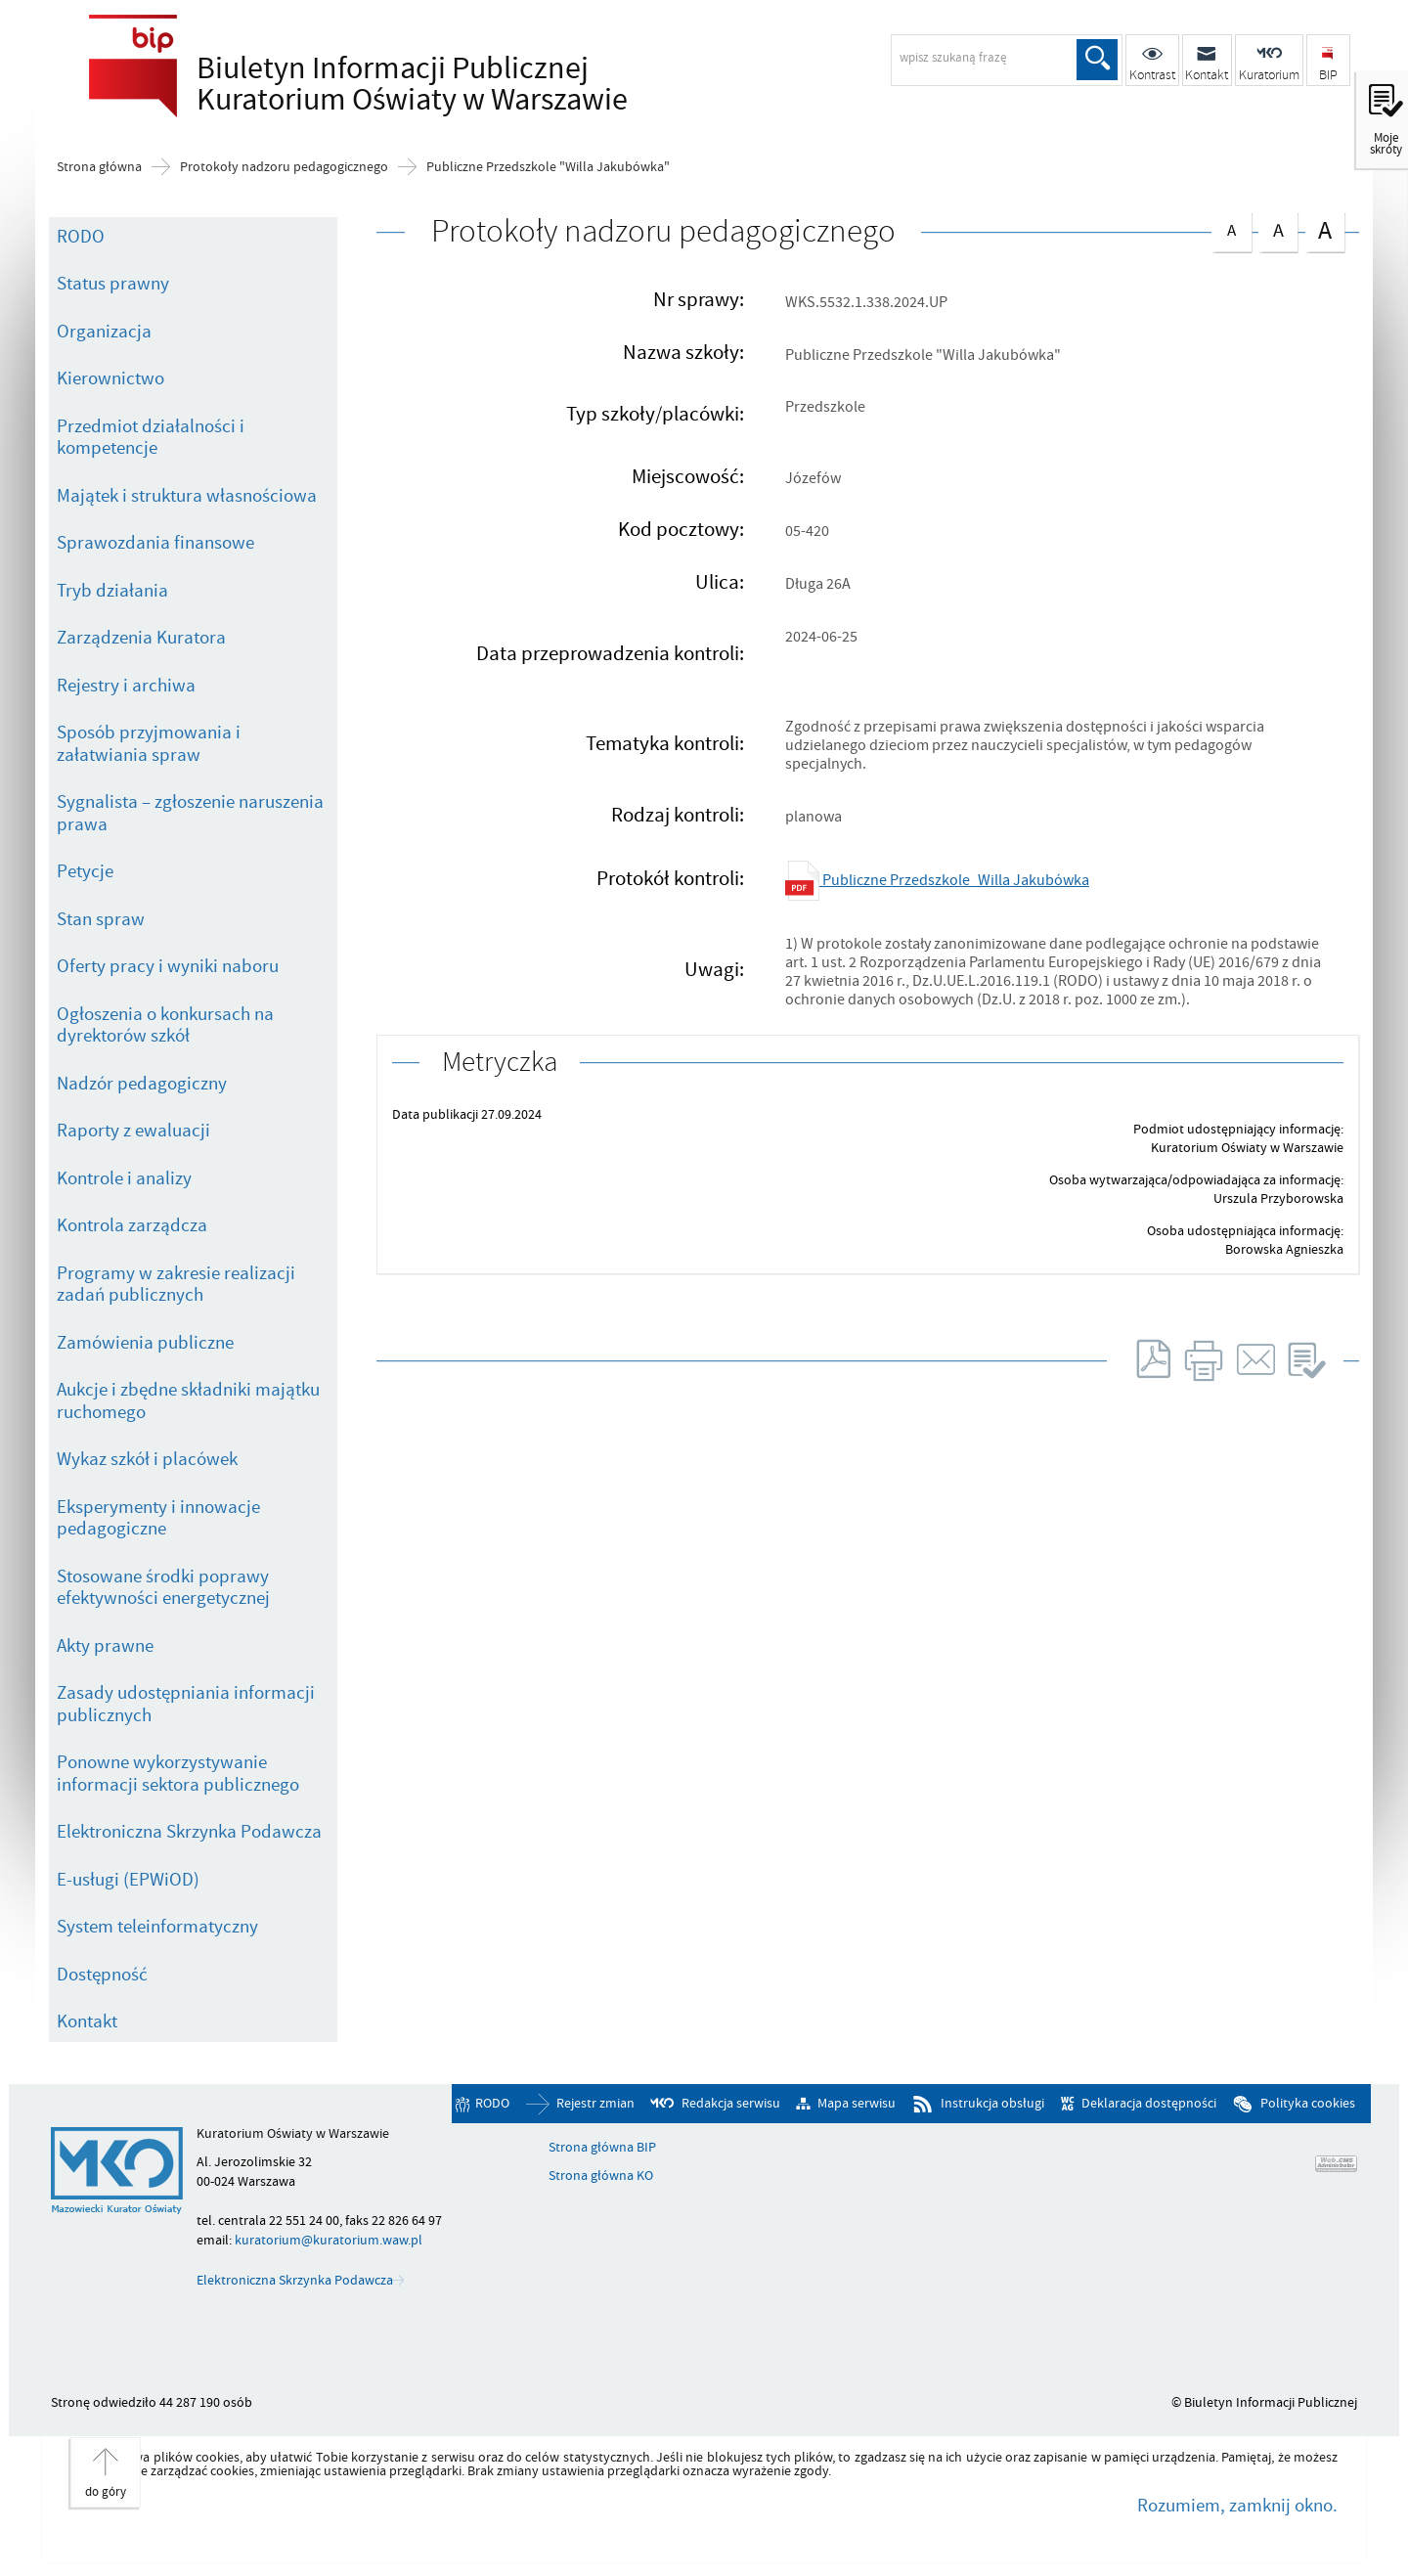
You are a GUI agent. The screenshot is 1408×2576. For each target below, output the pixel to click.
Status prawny (113, 283)
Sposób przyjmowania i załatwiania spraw (149, 744)
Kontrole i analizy (124, 1178)
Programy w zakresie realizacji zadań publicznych (176, 1285)
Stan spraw (101, 919)
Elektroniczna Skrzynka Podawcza (189, 1831)
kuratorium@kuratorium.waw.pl (328, 2240)
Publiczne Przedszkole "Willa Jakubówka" (548, 167)
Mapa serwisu (856, 2104)
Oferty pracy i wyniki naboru (168, 966)
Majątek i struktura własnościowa (187, 496)
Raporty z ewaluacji (133, 1130)
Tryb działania (112, 590)
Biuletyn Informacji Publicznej (407, 84)
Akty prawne (105, 1646)
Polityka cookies (1307, 2104)
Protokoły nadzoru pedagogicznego (284, 167)
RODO (81, 236)
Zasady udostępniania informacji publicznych (186, 1704)
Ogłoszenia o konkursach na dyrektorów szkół (165, 1025)
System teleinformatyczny (157, 1926)
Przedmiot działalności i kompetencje (150, 438)
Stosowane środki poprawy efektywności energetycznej (163, 1588)
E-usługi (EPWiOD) (128, 1879)
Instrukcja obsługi (992, 2104)
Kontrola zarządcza (132, 1225)
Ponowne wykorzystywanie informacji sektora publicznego (178, 1774)
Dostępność (102, 1974)
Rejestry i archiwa (126, 685)
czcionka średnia (1278, 228)
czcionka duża (1324, 230)
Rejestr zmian (595, 2104)
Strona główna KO (601, 2176)
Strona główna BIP (602, 2147)
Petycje (85, 871)
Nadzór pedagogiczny (142, 1083)
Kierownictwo (110, 378)
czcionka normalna (1231, 227)
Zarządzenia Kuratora (141, 637)
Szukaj (1097, 59)
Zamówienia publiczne (145, 1343)
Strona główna (99, 167)
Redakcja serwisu (731, 2104)
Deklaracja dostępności (1148, 2104)
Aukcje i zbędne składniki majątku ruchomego (188, 1401)
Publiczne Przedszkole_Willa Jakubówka (937, 880)
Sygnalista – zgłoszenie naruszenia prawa (190, 813)
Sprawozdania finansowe (155, 543)
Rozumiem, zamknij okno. (1237, 2505)
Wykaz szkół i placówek (147, 1459)
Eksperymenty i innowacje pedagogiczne (158, 1518)
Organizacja (104, 331)
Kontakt (87, 2021)
